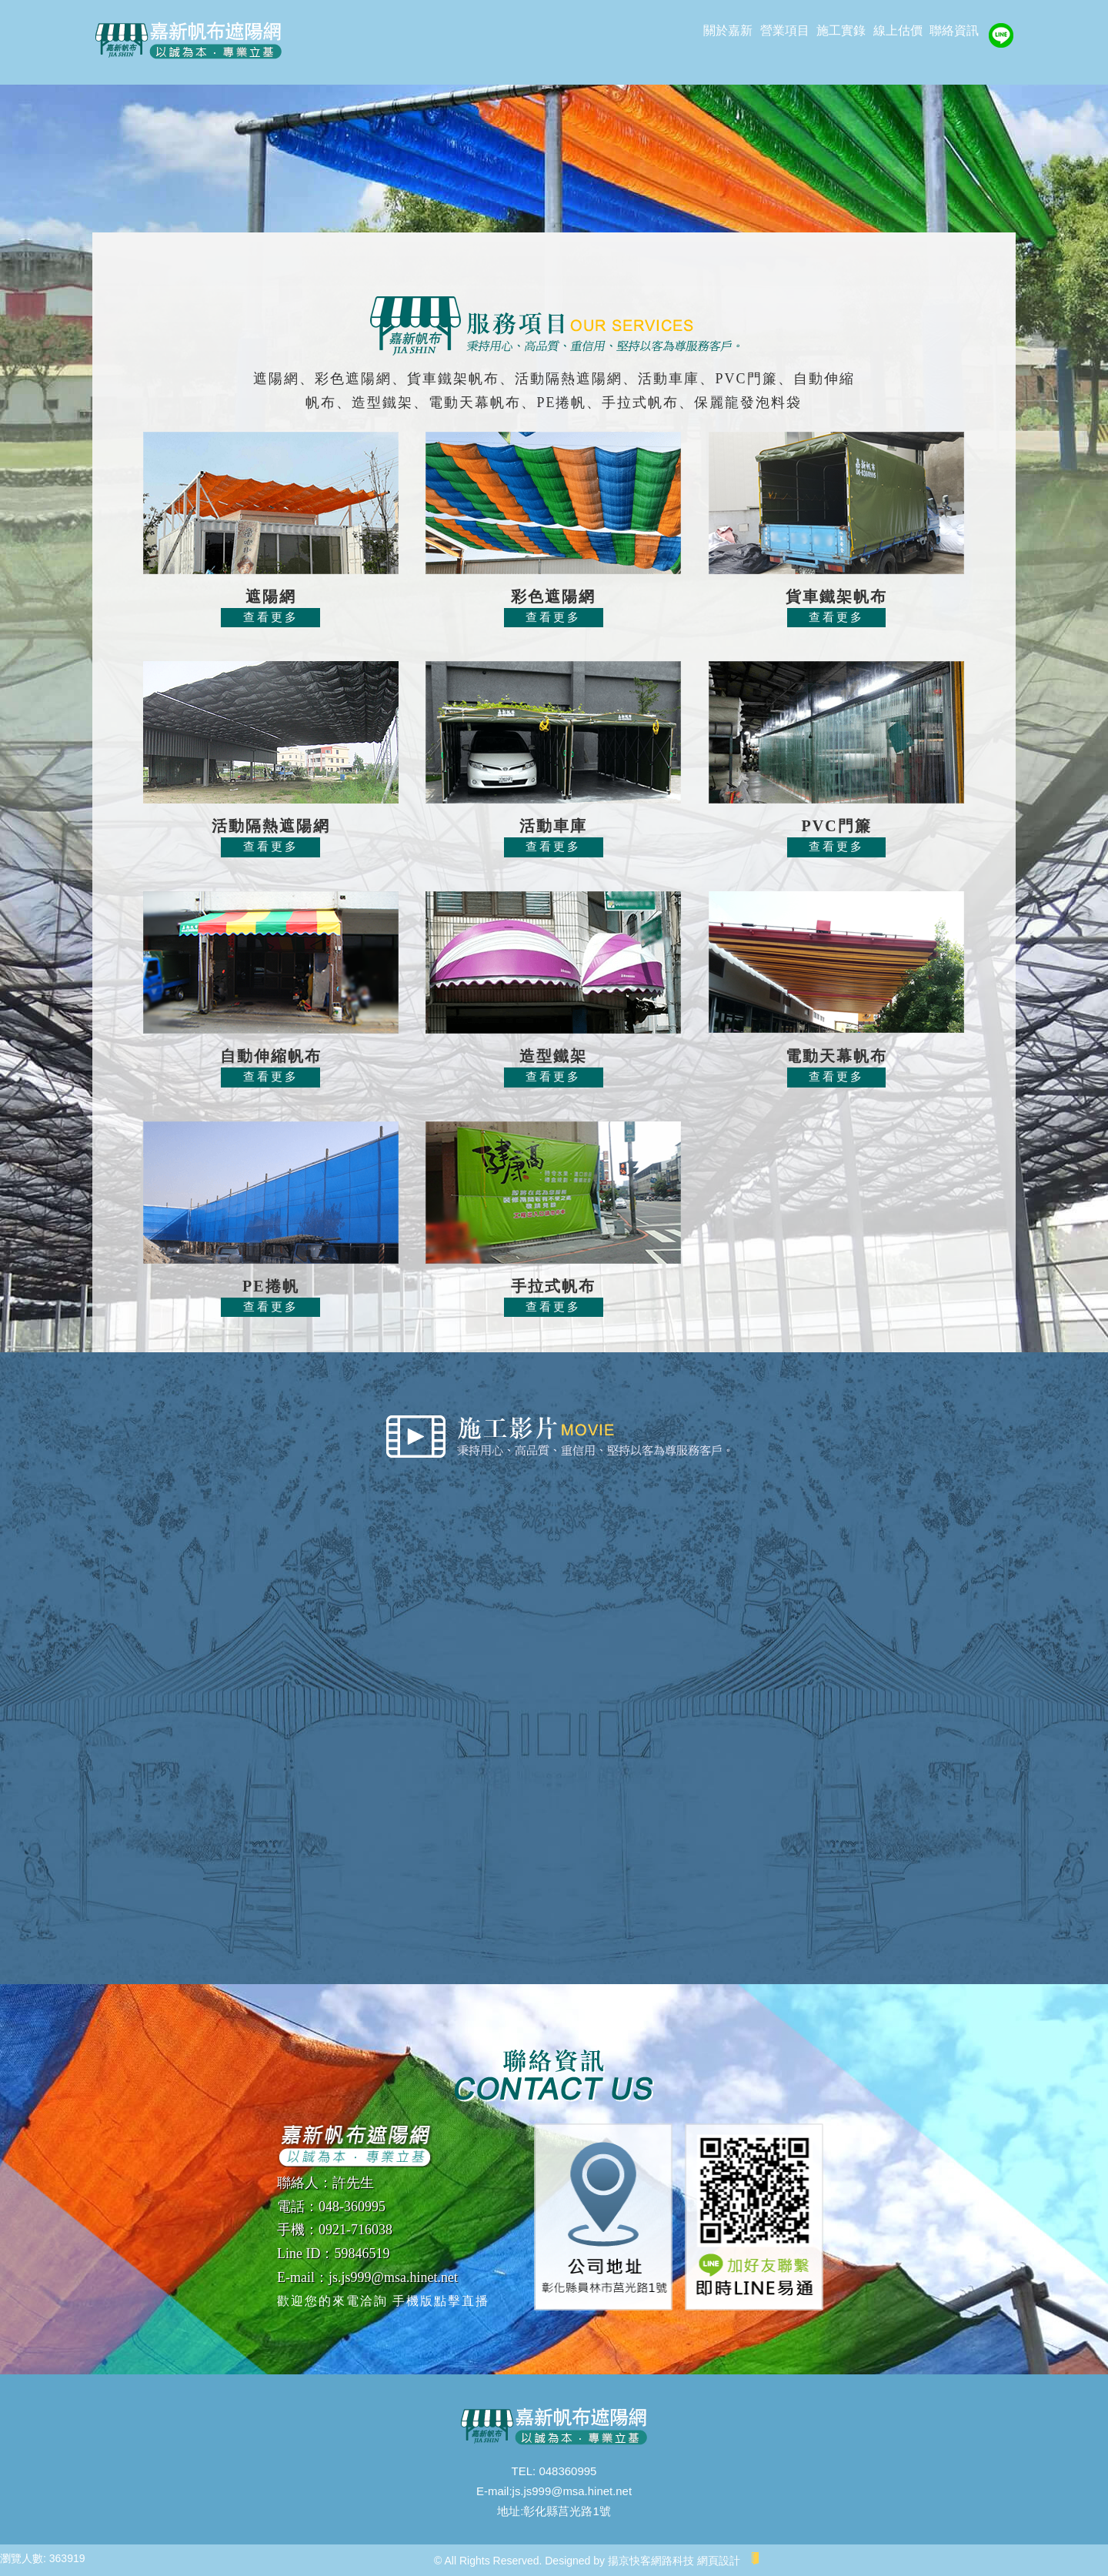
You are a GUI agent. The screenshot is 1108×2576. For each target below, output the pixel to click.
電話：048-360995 (331, 2206)
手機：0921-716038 (334, 2229)
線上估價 (898, 30)
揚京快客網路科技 (651, 2560)
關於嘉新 (728, 30)
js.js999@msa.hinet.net (572, 2490)
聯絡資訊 (954, 30)
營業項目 (784, 30)
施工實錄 (841, 30)
